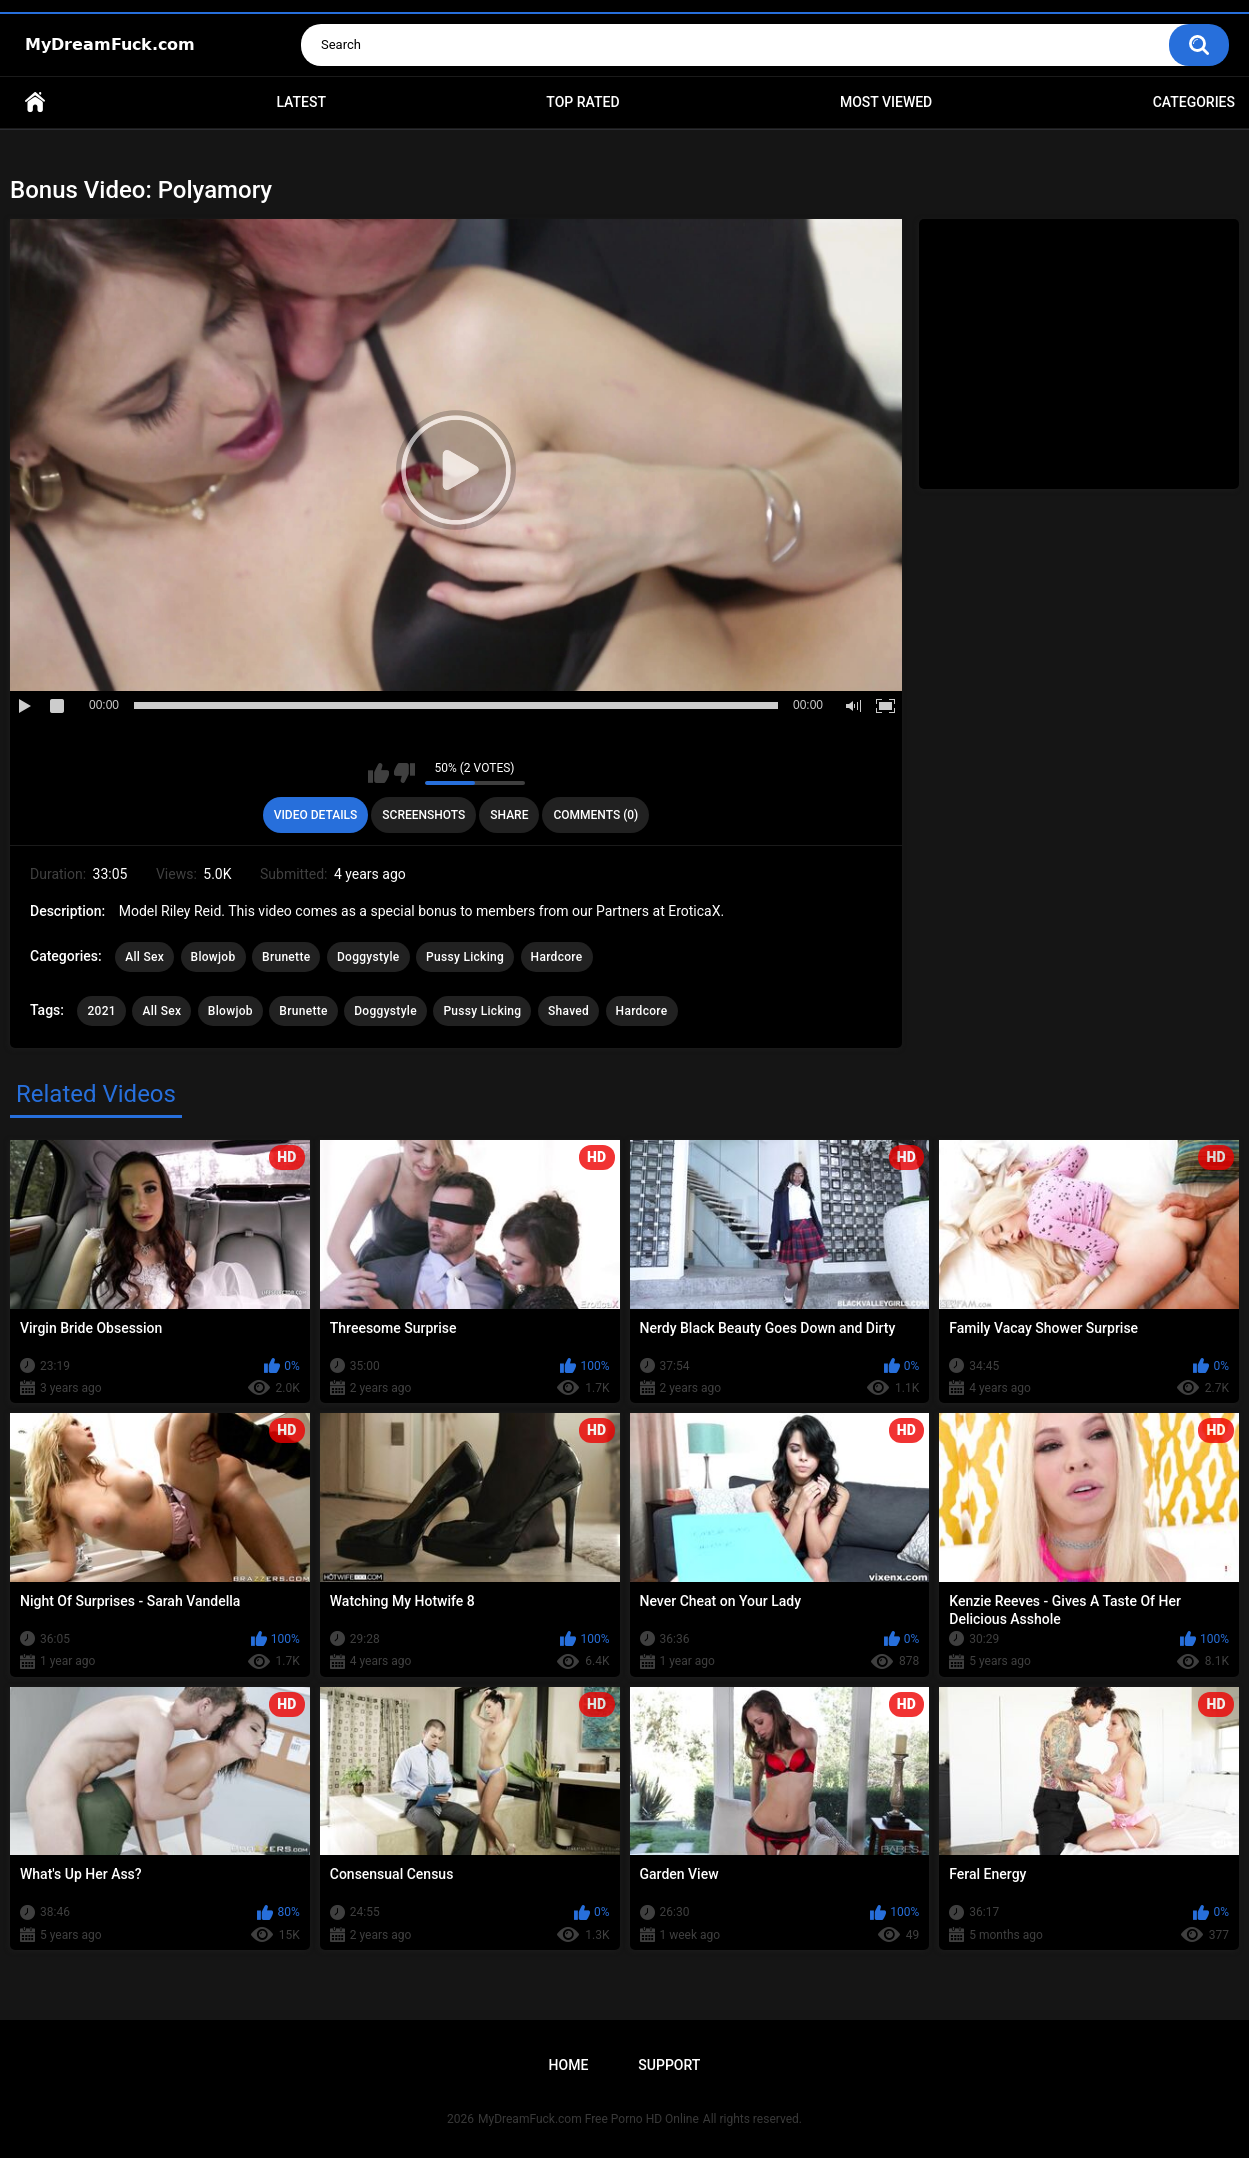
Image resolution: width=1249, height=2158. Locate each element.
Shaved (568, 1011)
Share (509, 815)
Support (669, 2065)
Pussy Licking (465, 957)
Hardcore (557, 957)
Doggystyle (368, 957)
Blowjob (213, 957)
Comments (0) (595, 815)
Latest (301, 102)
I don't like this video (404, 773)
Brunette (286, 957)
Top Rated (582, 102)
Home (35, 102)
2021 (101, 1011)
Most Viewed (886, 102)
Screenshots (423, 815)
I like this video (378, 773)
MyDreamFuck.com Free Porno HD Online (588, 2119)
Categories (1194, 102)
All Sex (144, 957)
